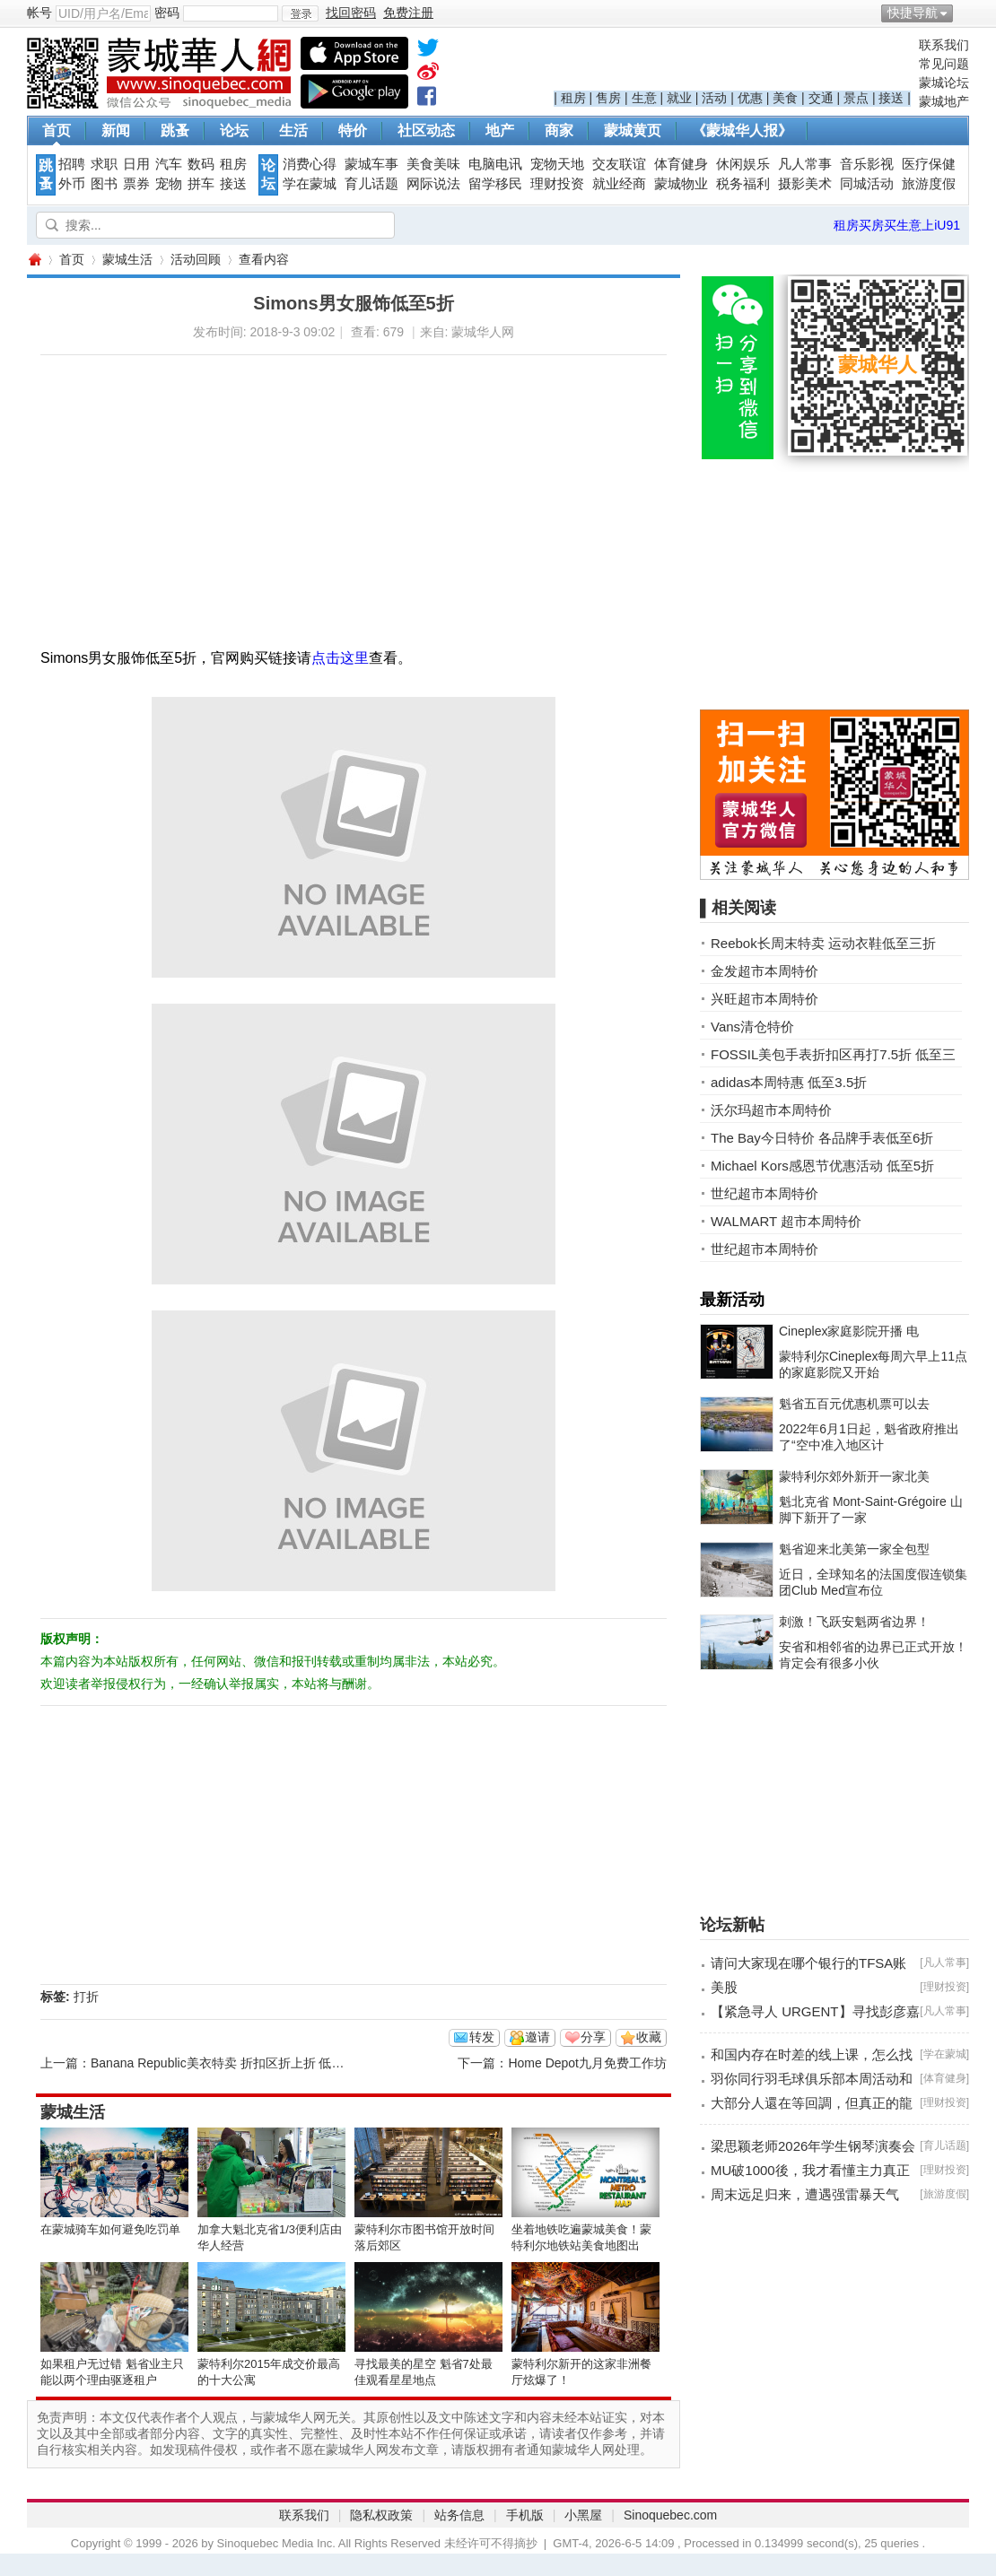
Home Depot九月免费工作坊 (587, 2063)
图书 (104, 184)
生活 (293, 130)
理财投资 (557, 184)
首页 (56, 130)
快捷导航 (912, 12)
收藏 (648, 2037)
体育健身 (681, 164)
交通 (821, 98)
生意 (644, 98)
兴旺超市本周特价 (764, 998)
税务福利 (743, 184)
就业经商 (619, 184)
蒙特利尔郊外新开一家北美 (854, 1476)
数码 (201, 164)
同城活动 (867, 184)
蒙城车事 (371, 164)
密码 (166, 12)
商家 (559, 130)
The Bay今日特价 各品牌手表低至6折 (822, 1137)
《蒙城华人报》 (742, 130)
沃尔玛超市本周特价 (771, 1110)
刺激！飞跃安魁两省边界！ (854, 1621)
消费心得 (309, 164)
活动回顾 (195, 259)
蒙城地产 (944, 101)
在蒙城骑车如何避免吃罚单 (110, 2229)
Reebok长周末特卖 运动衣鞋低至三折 (823, 943)
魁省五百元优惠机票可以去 (854, 1404)
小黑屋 (583, 2515)
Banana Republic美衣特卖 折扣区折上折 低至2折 (227, 2063)
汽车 (168, 164)
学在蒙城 (309, 184)
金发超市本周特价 (764, 971)
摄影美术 (805, 184)
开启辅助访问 (964, 12)
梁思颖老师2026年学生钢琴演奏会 (813, 2146)
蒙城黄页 (632, 130)
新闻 (115, 130)
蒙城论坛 (944, 82)
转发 (481, 2037)
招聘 (71, 164)
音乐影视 (867, 164)
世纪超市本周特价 (764, 1193)
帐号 (39, 12)
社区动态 (426, 130)
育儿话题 (371, 184)
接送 (891, 98)
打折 (86, 1996)
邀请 (537, 2037)
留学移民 (495, 184)
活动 (714, 98)
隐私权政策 (381, 2515)
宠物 (168, 184)
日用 (136, 164)
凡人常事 (805, 164)
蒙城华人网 (34, 260)
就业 (679, 98)
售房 (608, 98)
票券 (136, 184)
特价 (352, 130)
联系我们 (944, 45)
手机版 (525, 2515)
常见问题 (944, 64)
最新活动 (732, 1300)
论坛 (234, 130)
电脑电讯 (495, 164)
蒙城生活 (127, 259)
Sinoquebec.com (670, 2515)
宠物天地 (557, 164)
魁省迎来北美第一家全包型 (854, 1549)
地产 (499, 130)
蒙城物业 (681, 184)
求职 (104, 164)
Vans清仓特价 (752, 1026)
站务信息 (459, 2515)
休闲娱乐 (743, 164)
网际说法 (433, 184)
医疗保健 (929, 164)
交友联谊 (619, 164)
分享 (593, 2037)
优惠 (750, 98)
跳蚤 (175, 130)
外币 (71, 184)
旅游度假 (929, 184)
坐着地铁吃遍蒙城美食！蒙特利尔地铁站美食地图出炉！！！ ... (581, 2245)
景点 (856, 98)
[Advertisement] (285, 480)
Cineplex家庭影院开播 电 (849, 1331)
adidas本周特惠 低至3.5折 (789, 1082)
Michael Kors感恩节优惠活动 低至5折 (822, 1165)
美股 (724, 1987)
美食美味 (433, 164)
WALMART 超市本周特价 (786, 1221)
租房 (573, 98)
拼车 (201, 184)
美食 (785, 98)
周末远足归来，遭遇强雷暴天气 (805, 2194)
